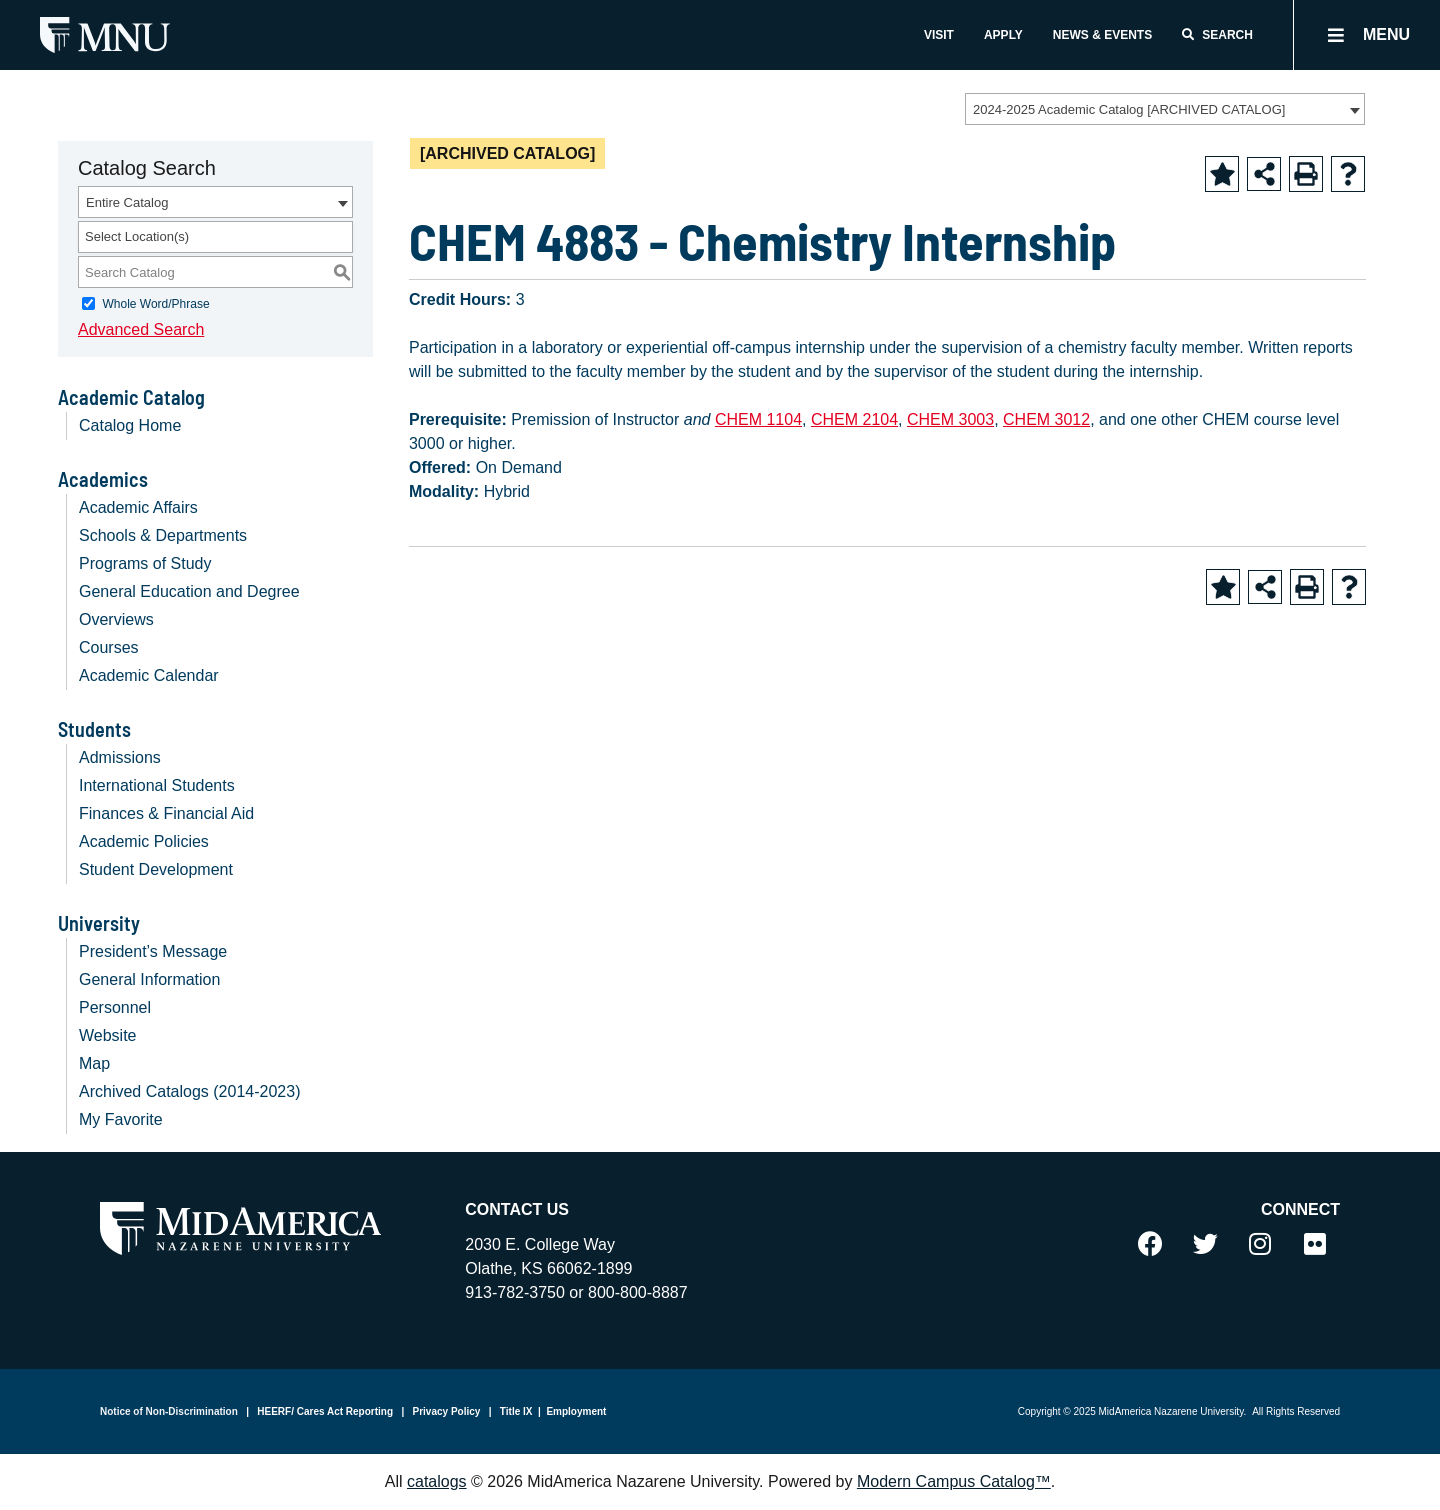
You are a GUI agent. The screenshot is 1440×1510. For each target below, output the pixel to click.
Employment (576, 1411)
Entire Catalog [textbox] (127, 202)
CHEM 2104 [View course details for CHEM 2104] (854, 419)
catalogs (437, 1481)
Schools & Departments (163, 535)
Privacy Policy (445, 1411)
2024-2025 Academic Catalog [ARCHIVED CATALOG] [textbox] (1129, 109)
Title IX (514, 1411)
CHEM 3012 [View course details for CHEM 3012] (1046, 419)
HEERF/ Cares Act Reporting (324, 1411)
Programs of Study (145, 563)
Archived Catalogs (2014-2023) (189, 1091)
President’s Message (153, 951)
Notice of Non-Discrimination (169, 1411)
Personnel (115, 1007)
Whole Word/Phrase (155, 304)
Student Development (156, 869)
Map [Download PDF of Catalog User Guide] (94, 1063)
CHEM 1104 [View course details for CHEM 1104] (758, 419)
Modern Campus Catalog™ (954, 1481)
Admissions (120, 757)
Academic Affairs (138, 507)
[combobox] (1165, 109)
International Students (157, 785)
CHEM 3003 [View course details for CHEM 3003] (950, 419)
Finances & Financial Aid (166, 813)
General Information (149, 979)
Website (108, 1035)
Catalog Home (130, 425)
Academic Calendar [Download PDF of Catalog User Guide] (149, 675)
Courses (109, 647)
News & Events (1102, 35)
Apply (1003, 35)
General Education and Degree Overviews (189, 605)
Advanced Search (141, 329)
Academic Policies (144, 841)
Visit (939, 35)
